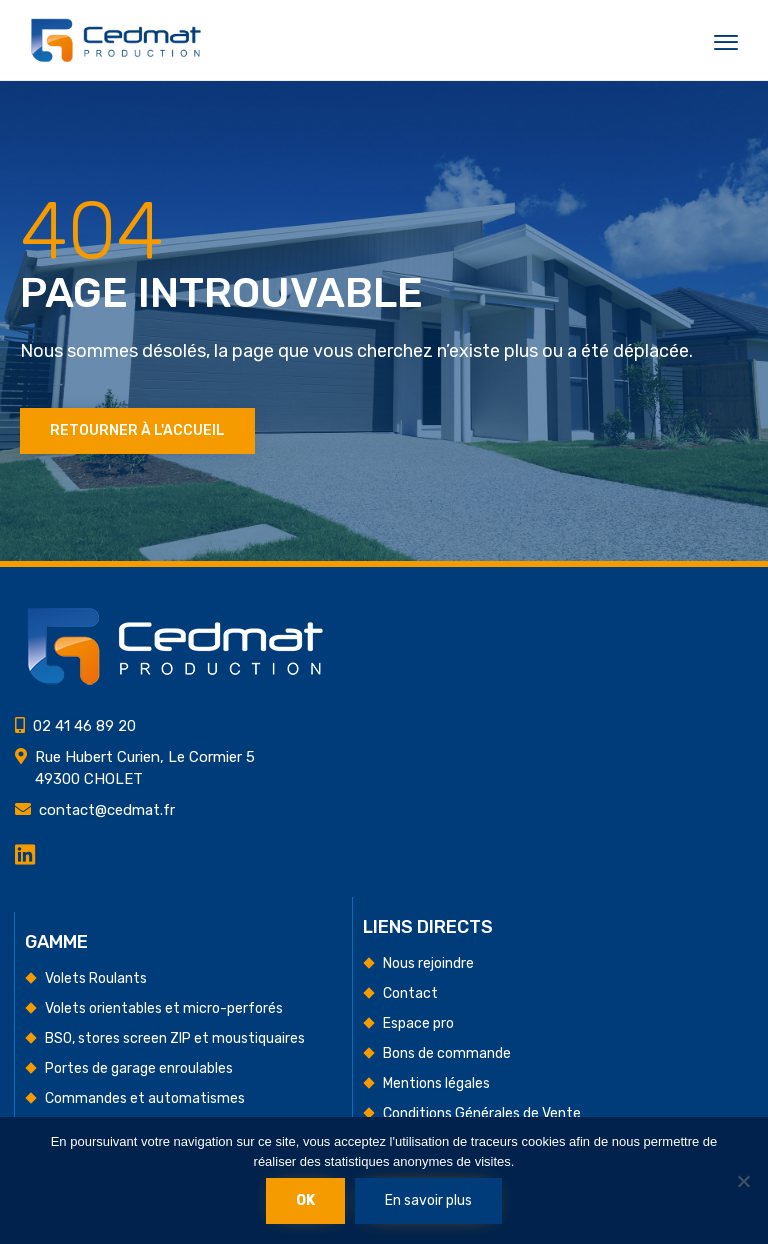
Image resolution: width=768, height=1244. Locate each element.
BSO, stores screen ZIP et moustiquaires (175, 1038)
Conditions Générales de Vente (482, 1113)
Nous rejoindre (428, 963)
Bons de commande (447, 1053)
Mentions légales (436, 1083)
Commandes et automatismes (145, 1098)
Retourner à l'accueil (137, 430)
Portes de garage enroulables (139, 1068)
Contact (410, 993)
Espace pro (418, 1023)
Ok (305, 1200)
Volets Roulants (96, 978)
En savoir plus (428, 1200)
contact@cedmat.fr (107, 810)
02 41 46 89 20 (84, 726)
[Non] (743, 1181)
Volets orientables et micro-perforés (164, 1008)
